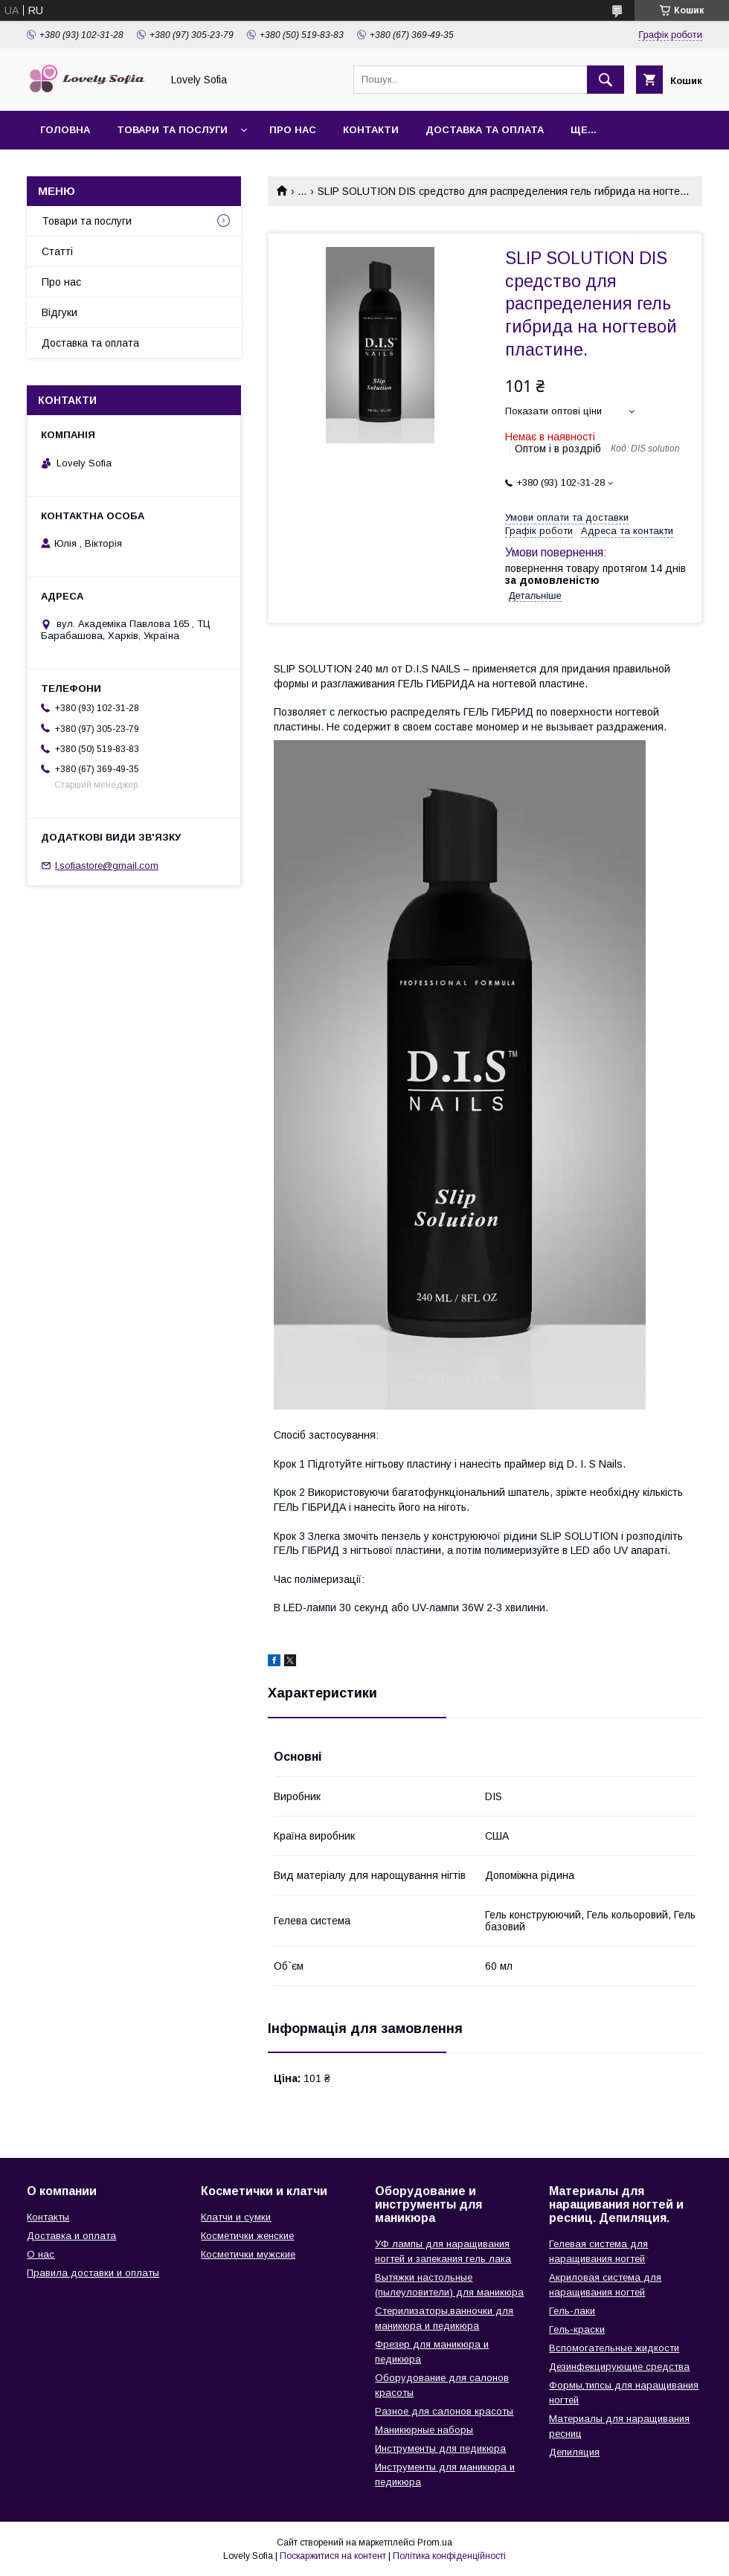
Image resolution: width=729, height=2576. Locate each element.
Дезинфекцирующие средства (619, 2366)
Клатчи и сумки (236, 2217)
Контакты (48, 2217)
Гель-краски (577, 2329)
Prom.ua (434, 2542)
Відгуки (59, 312)
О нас (40, 2254)
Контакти (371, 129)
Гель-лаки (572, 2310)
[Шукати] (605, 79)
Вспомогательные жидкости (614, 2348)
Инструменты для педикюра (440, 2448)
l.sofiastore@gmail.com (106, 865)
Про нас (292, 129)
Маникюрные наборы (424, 2429)
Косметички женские (247, 2235)
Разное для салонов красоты (444, 2411)
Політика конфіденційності (449, 2556)
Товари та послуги (172, 129)
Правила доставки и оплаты (93, 2272)
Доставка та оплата (484, 129)
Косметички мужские (248, 2254)
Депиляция (574, 2452)
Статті (57, 251)
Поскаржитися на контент (333, 2556)
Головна (65, 129)
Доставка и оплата (71, 2235)
